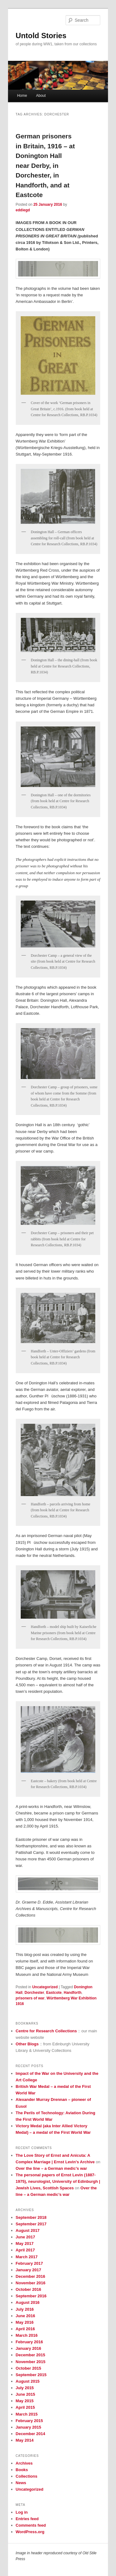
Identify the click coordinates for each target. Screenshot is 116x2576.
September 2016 (31, 2296)
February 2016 (29, 2342)
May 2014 (25, 2440)
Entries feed (27, 2518)
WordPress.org (30, 2531)
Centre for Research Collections (46, 2031)
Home (22, 95)
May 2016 (25, 2322)
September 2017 (31, 2224)
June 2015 (25, 2394)
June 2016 (25, 2315)
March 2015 (27, 2414)
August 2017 (28, 2230)
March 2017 (27, 2257)
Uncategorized (45, 1987)
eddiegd (23, 210)
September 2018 (31, 2217)
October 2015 (28, 2368)
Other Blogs (27, 2044)
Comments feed (31, 2525)
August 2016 (28, 2302)
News (21, 2482)
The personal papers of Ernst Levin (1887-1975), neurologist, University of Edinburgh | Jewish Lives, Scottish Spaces (58, 2181)
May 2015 (25, 2400)
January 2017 (28, 2270)
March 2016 (27, 2335)
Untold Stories (41, 35)
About (40, 95)
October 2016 (28, 2289)
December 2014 (30, 2433)
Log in (22, 2512)
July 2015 (25, 2387)
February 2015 (29, 2420)
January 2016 (28, 2348)
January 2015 (28, 2427)
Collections (26, 2476)
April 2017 (25, 2250)
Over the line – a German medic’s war (51, 2168)
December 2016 (30, 2276)
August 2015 (28, 2381)
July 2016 (25, 2309)
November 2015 (30, 2361)
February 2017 (29, 2263)
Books (22, 2469)
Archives (24, 2463)
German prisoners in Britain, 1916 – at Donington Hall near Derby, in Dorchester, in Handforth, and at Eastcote (45, 165)
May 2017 (25, 2243)
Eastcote (54, 1992)
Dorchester (34, 1992)
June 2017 (25, 2237)
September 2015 (31, 2374)
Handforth (72, 1992)
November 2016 (30, 2283)
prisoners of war (30, 1998)
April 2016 (25, 2328)
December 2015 (30, 2355)
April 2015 (25, 2407)
